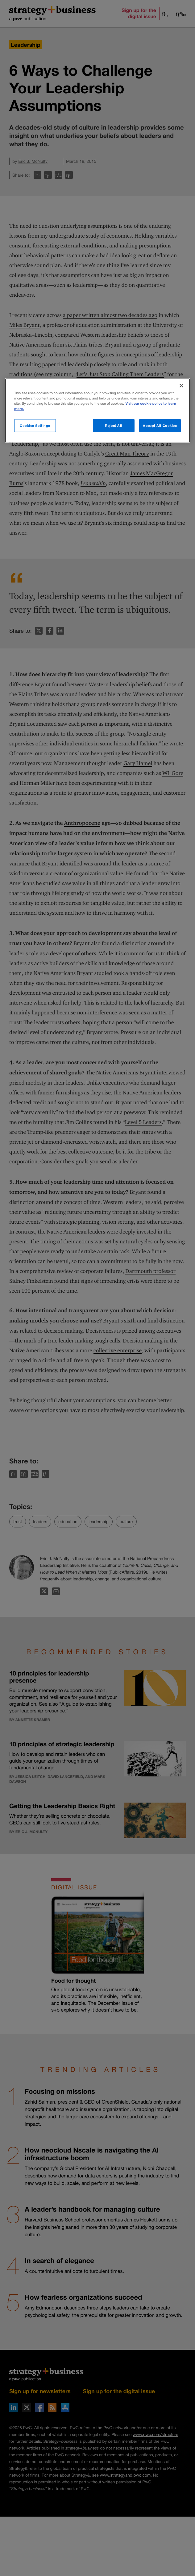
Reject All (113, 425)
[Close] (181, 385)
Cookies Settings (35, 425)
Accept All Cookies (160, 425)
